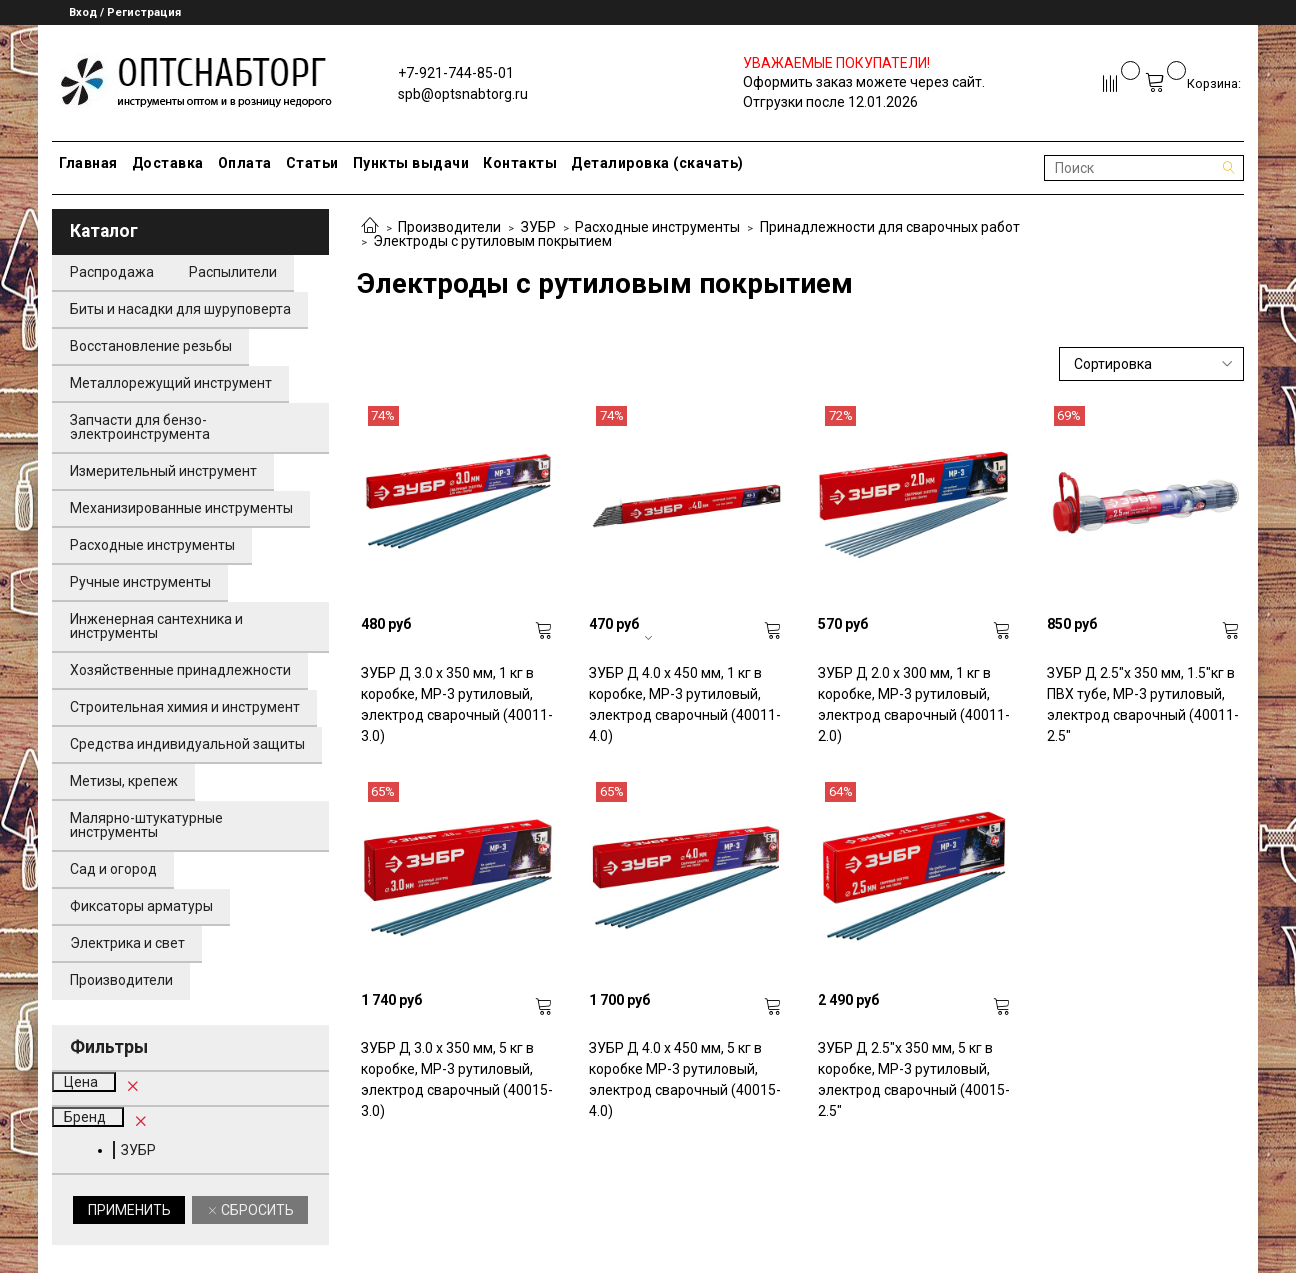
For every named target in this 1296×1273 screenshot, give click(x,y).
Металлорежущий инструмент (171, 383)
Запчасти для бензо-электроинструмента (140, 427)
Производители (449, 227)
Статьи (312, 163)
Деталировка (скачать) (657, 163)
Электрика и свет (127, 943)
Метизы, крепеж (124, 781)
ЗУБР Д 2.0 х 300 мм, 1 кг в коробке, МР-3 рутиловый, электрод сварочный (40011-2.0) (914, 704)
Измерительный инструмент (163, 471)
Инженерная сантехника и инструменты (156, 626)
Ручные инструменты (140, 582)
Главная (88, 163)
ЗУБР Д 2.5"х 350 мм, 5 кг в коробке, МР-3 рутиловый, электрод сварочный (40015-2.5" (914, 1079)
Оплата (245, 163)
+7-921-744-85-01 (456, 73)
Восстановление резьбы (151, 346)
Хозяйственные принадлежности (180, 670)
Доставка (168, 163)
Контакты (520, 163)
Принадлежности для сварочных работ (890, 227)
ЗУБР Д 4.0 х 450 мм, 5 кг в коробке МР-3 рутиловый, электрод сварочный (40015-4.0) (685, 1079)
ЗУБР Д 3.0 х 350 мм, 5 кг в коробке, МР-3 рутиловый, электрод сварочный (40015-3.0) (457, 1079)
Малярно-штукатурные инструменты (146, 825)
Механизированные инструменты (181, 508)
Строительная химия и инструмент (185, 707)
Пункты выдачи (411, 163)
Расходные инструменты (657, 227)
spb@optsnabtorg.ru (463, 94)
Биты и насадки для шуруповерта (180, 309)
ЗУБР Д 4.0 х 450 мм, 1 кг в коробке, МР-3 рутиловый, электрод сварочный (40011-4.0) (685, 704)
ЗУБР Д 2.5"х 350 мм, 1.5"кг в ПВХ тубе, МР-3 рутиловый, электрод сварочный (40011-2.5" (1143, 704)
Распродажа (112, 272)
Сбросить (256, 1210)
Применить (129, 1210)
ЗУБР (538, 227)
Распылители (233, 272)
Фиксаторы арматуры (141, 906)
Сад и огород (113, 869)
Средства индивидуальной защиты (187, 744)
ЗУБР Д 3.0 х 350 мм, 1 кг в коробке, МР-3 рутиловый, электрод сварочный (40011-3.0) (457, 704)
